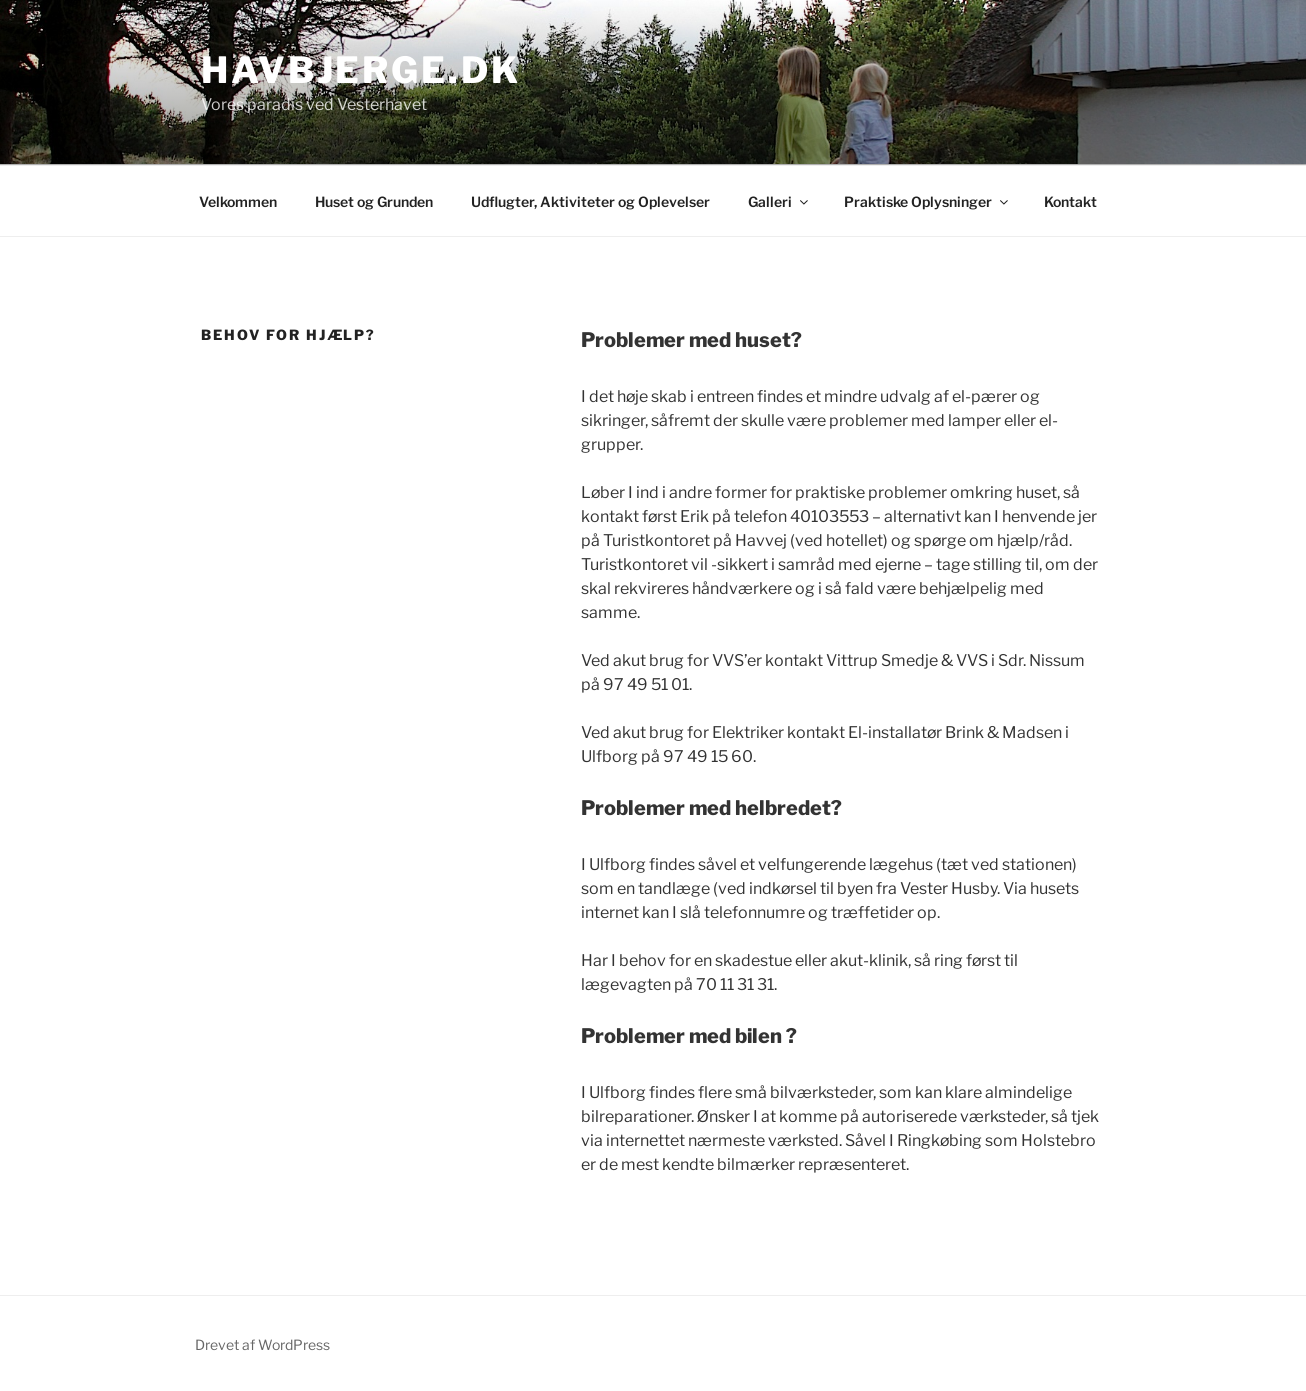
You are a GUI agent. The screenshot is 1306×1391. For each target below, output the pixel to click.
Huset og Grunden (374, 201)
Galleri (779, 201)
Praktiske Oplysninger (927, 201)
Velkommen (238, 201)
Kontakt (1070, 201)
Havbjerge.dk (361, 70)
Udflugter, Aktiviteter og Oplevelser (590, 201)
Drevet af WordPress (262, 1344)
